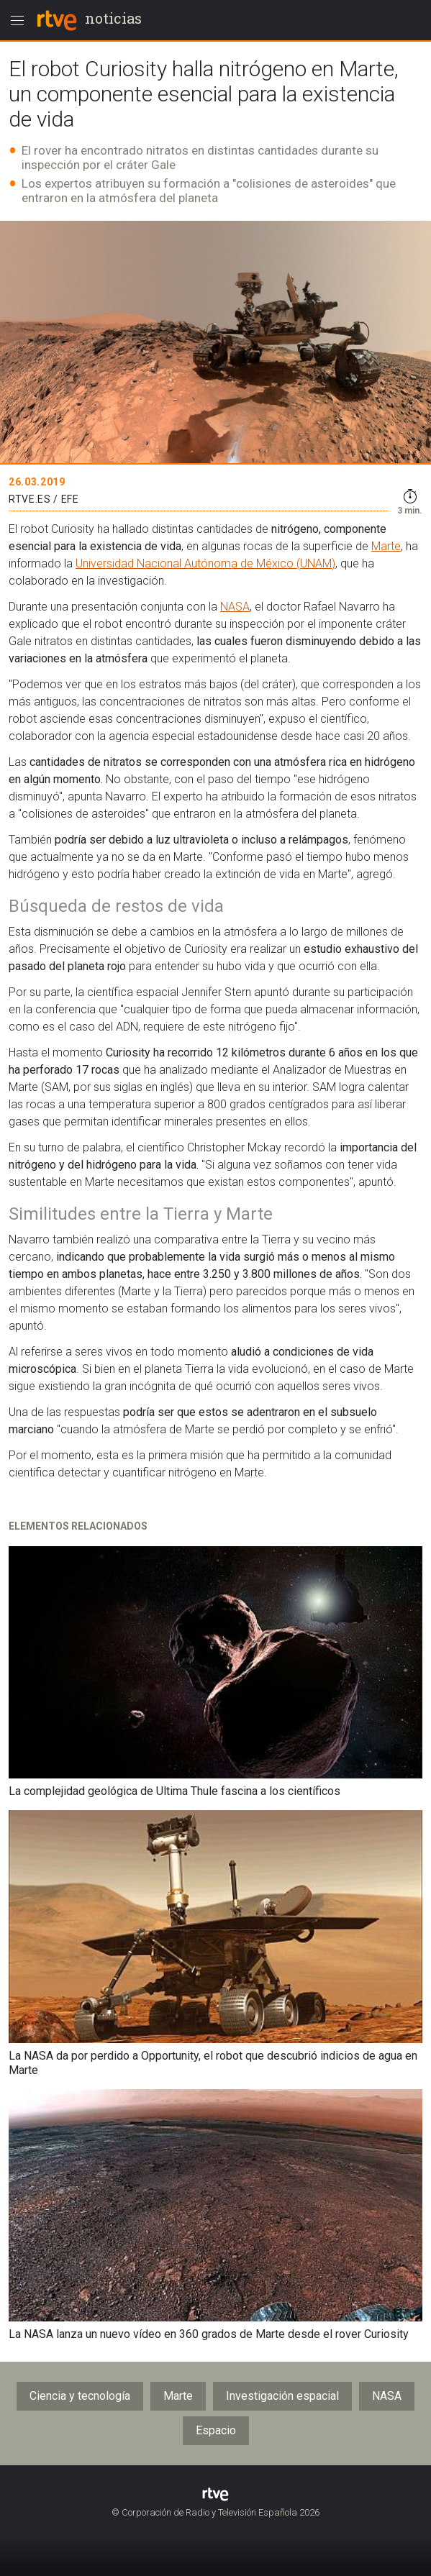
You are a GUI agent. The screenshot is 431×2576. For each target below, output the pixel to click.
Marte (386, 546)
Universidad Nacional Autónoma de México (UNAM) (205, 563)
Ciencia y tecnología (80, 2396)
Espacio (216, 2430)
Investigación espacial (282, 2396)
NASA (235, 606)
